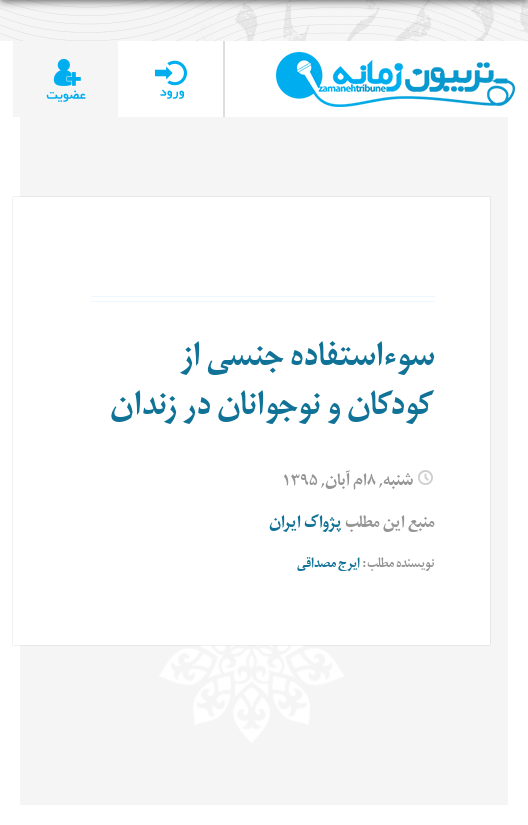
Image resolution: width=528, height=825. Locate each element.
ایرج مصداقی (328, 565)
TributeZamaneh (395, 79)
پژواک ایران (305, 525)
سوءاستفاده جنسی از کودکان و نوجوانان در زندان (272, 385)
